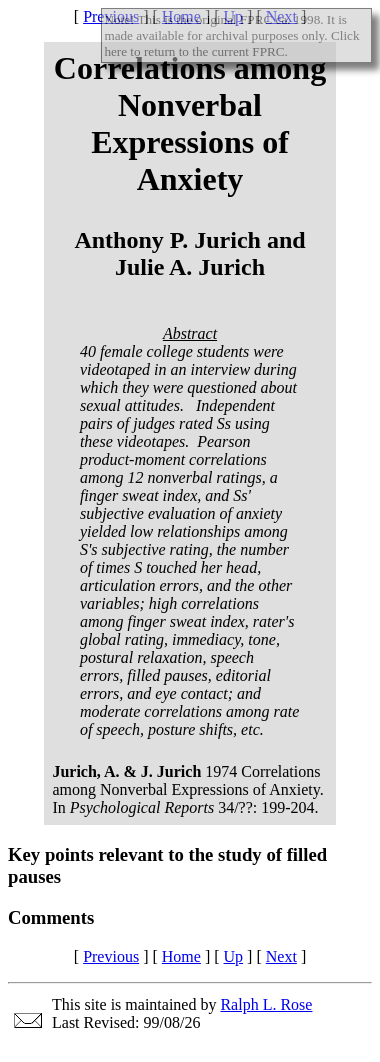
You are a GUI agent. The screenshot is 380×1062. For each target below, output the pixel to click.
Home (181, 956)
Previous (111, 956)
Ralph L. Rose (266, 1004)
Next (281, 956)
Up (234, 956)
